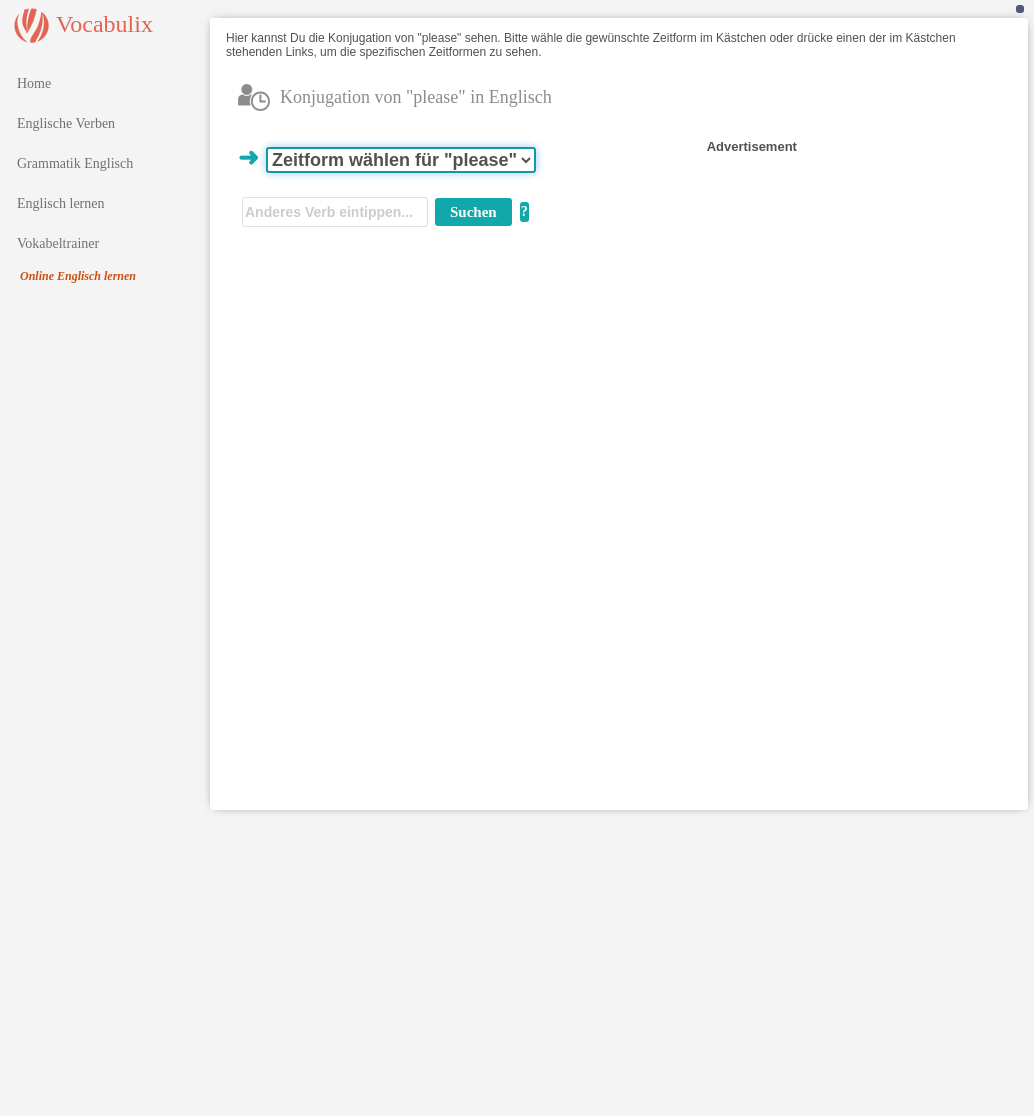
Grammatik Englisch (75, 163)
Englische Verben (66, 123)
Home (34, 83)
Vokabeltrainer (58, 243)
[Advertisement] (850, 282)
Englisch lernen (60, 203)
